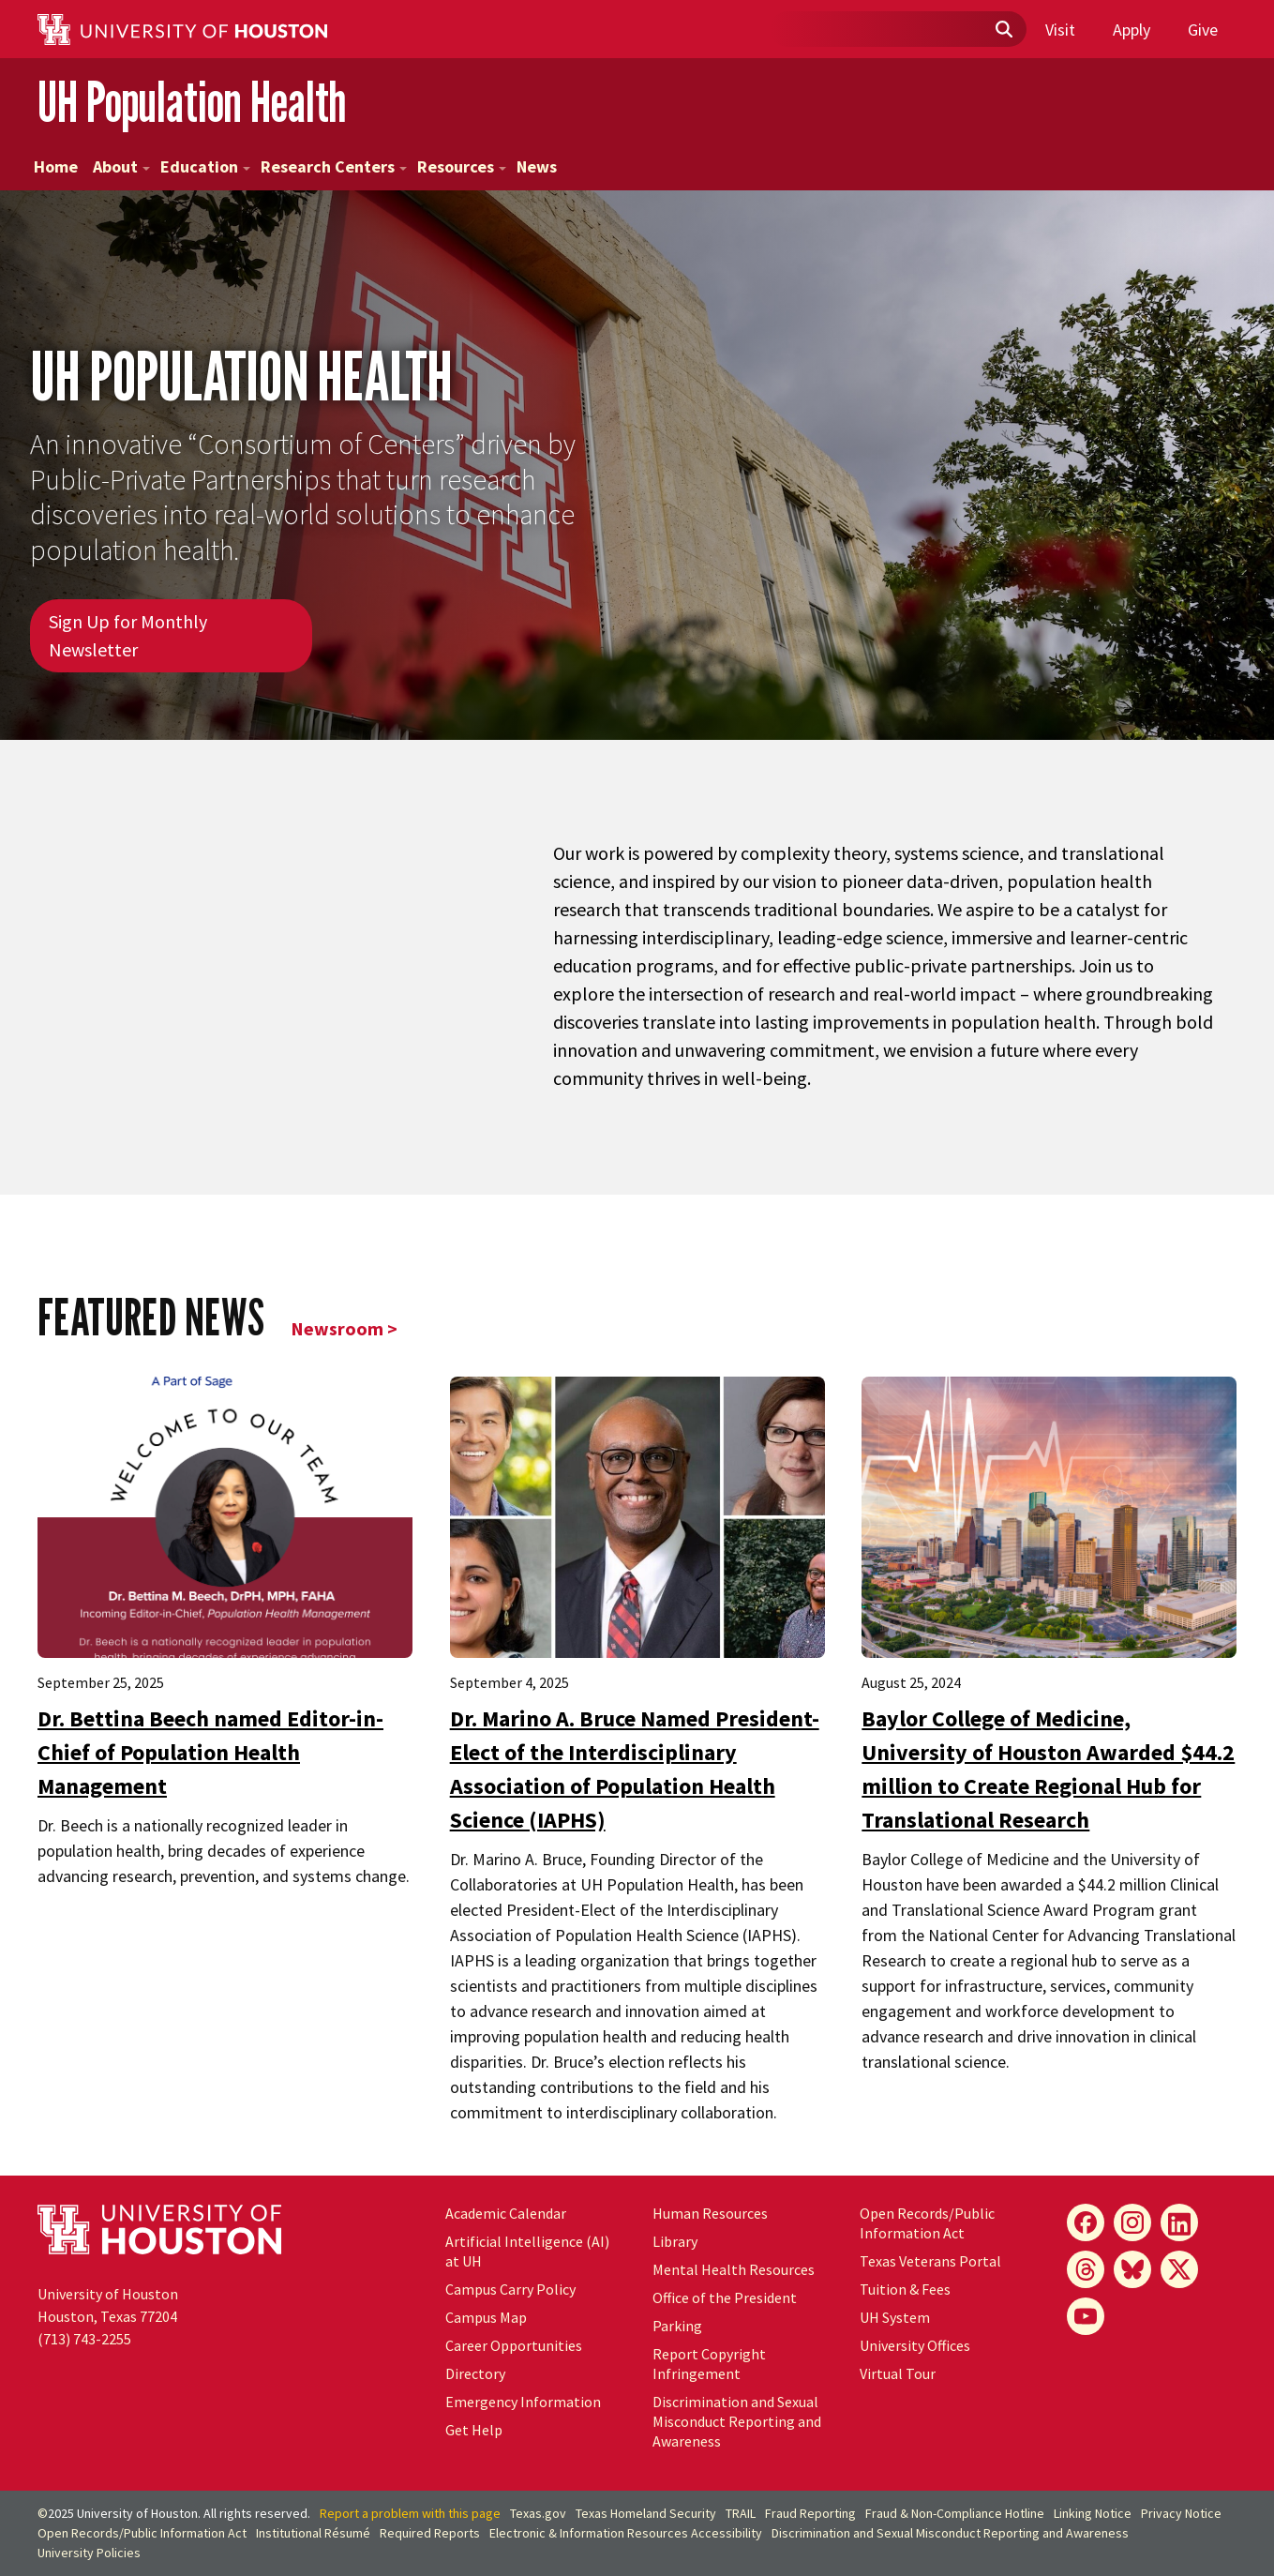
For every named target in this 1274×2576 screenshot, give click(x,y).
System (895, 2317)
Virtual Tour (898, 2373)
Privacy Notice (1181, 2513)
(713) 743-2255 (84, 2338)
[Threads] (1085, 2269)
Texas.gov (538, 2513)
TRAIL (741, 2513)
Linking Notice (1093, 2513)
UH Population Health (191, 101)
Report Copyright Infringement (709, 2363)
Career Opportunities (513, 2345)
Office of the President (724, 2297)
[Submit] (1003, 30)
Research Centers (334, 166)
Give (1203, 29)
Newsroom (337, 1328)
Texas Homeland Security (646, 2513)
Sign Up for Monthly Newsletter (128, 635)
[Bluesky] (1132, 2269)
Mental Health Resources (733, 2269)
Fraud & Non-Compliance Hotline (954, 2513)
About (121, 166)
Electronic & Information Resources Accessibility (625, 2532)
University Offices (915, 2345)
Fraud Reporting (810, 2513)
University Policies (89, 2552)
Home (56, 166)
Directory (475, 2373)
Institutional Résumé (313, 2532)
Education (205, 166)
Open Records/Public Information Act (927, 2223)
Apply (1131, 29)
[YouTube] (1085, 2316)
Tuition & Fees (905, 2289)
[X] (1179, 2269)
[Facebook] (1085, 2222)
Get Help (473, 2429)
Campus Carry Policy (510, 2289)
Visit (1060, 29)
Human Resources (710, 2213)
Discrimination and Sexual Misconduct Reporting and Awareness (736, 2421)
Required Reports (430, 2532)
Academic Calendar (505, 2213)
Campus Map (486, 2317)
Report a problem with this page (410, 2513)
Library (674, 2241)
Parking (677, 2325)
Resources (461, 166)
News (537, 166)
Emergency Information (523, 2401)
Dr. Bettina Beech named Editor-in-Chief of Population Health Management (210, 1752)
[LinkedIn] (1179, 2222)
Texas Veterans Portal (930, 2261)
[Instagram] (1132, 2222)
